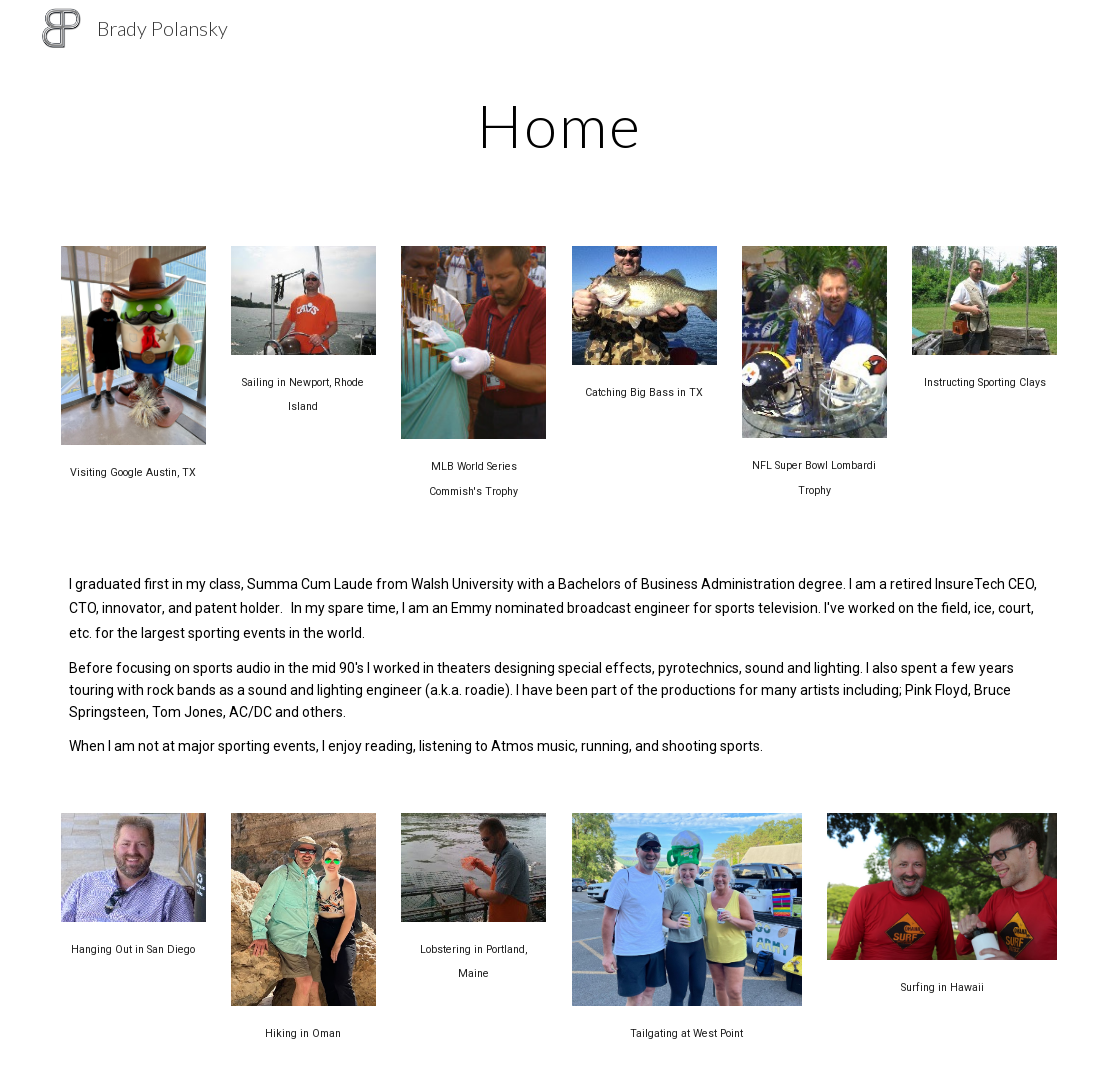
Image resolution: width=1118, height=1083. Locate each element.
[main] (559, 125)
